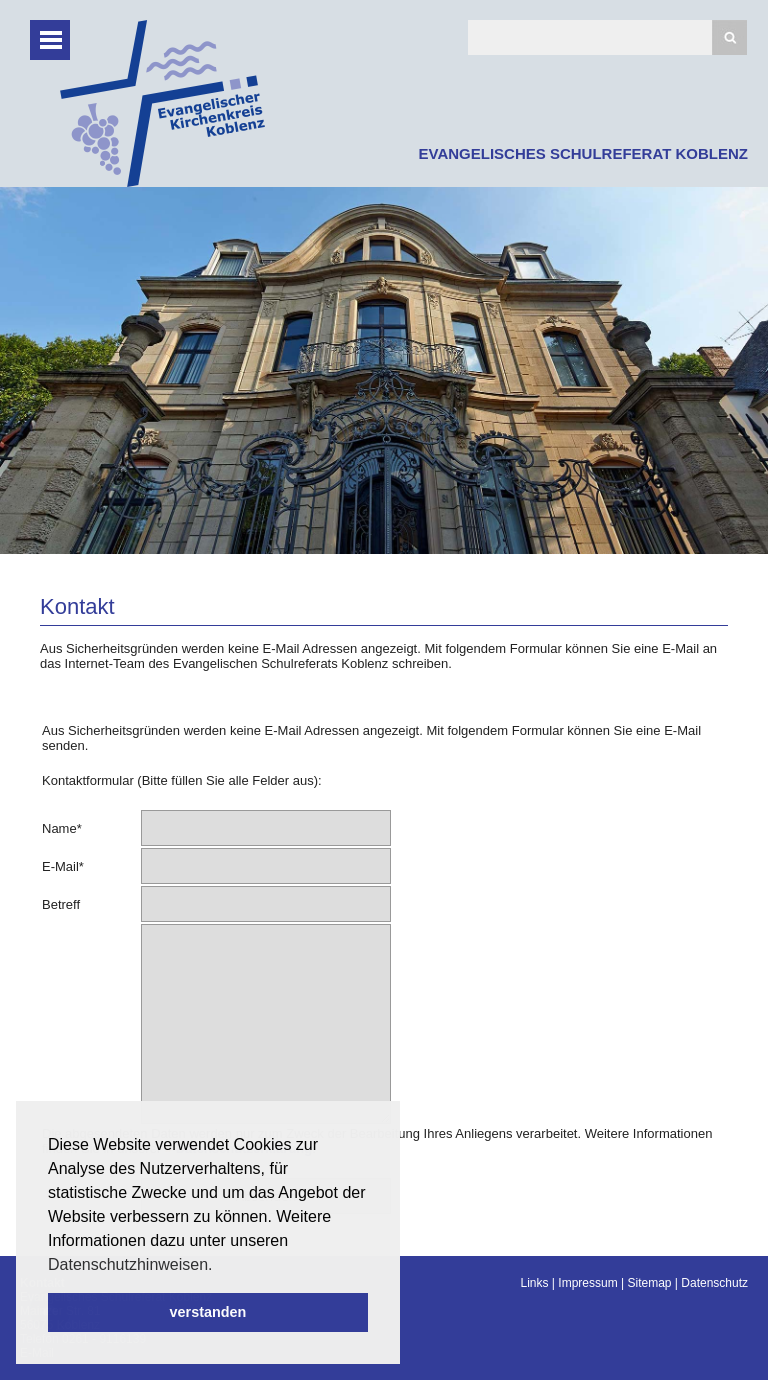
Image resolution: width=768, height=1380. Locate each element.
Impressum (587, 1283)
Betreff (61, 904)
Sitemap (649, 1283)
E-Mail (63, 866)
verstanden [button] (208, 1312)
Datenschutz (714, 1283)
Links (535, 1283)
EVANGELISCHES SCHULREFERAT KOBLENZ (583, 153)
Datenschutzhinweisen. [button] (130, 1264)
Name (62, 828)
